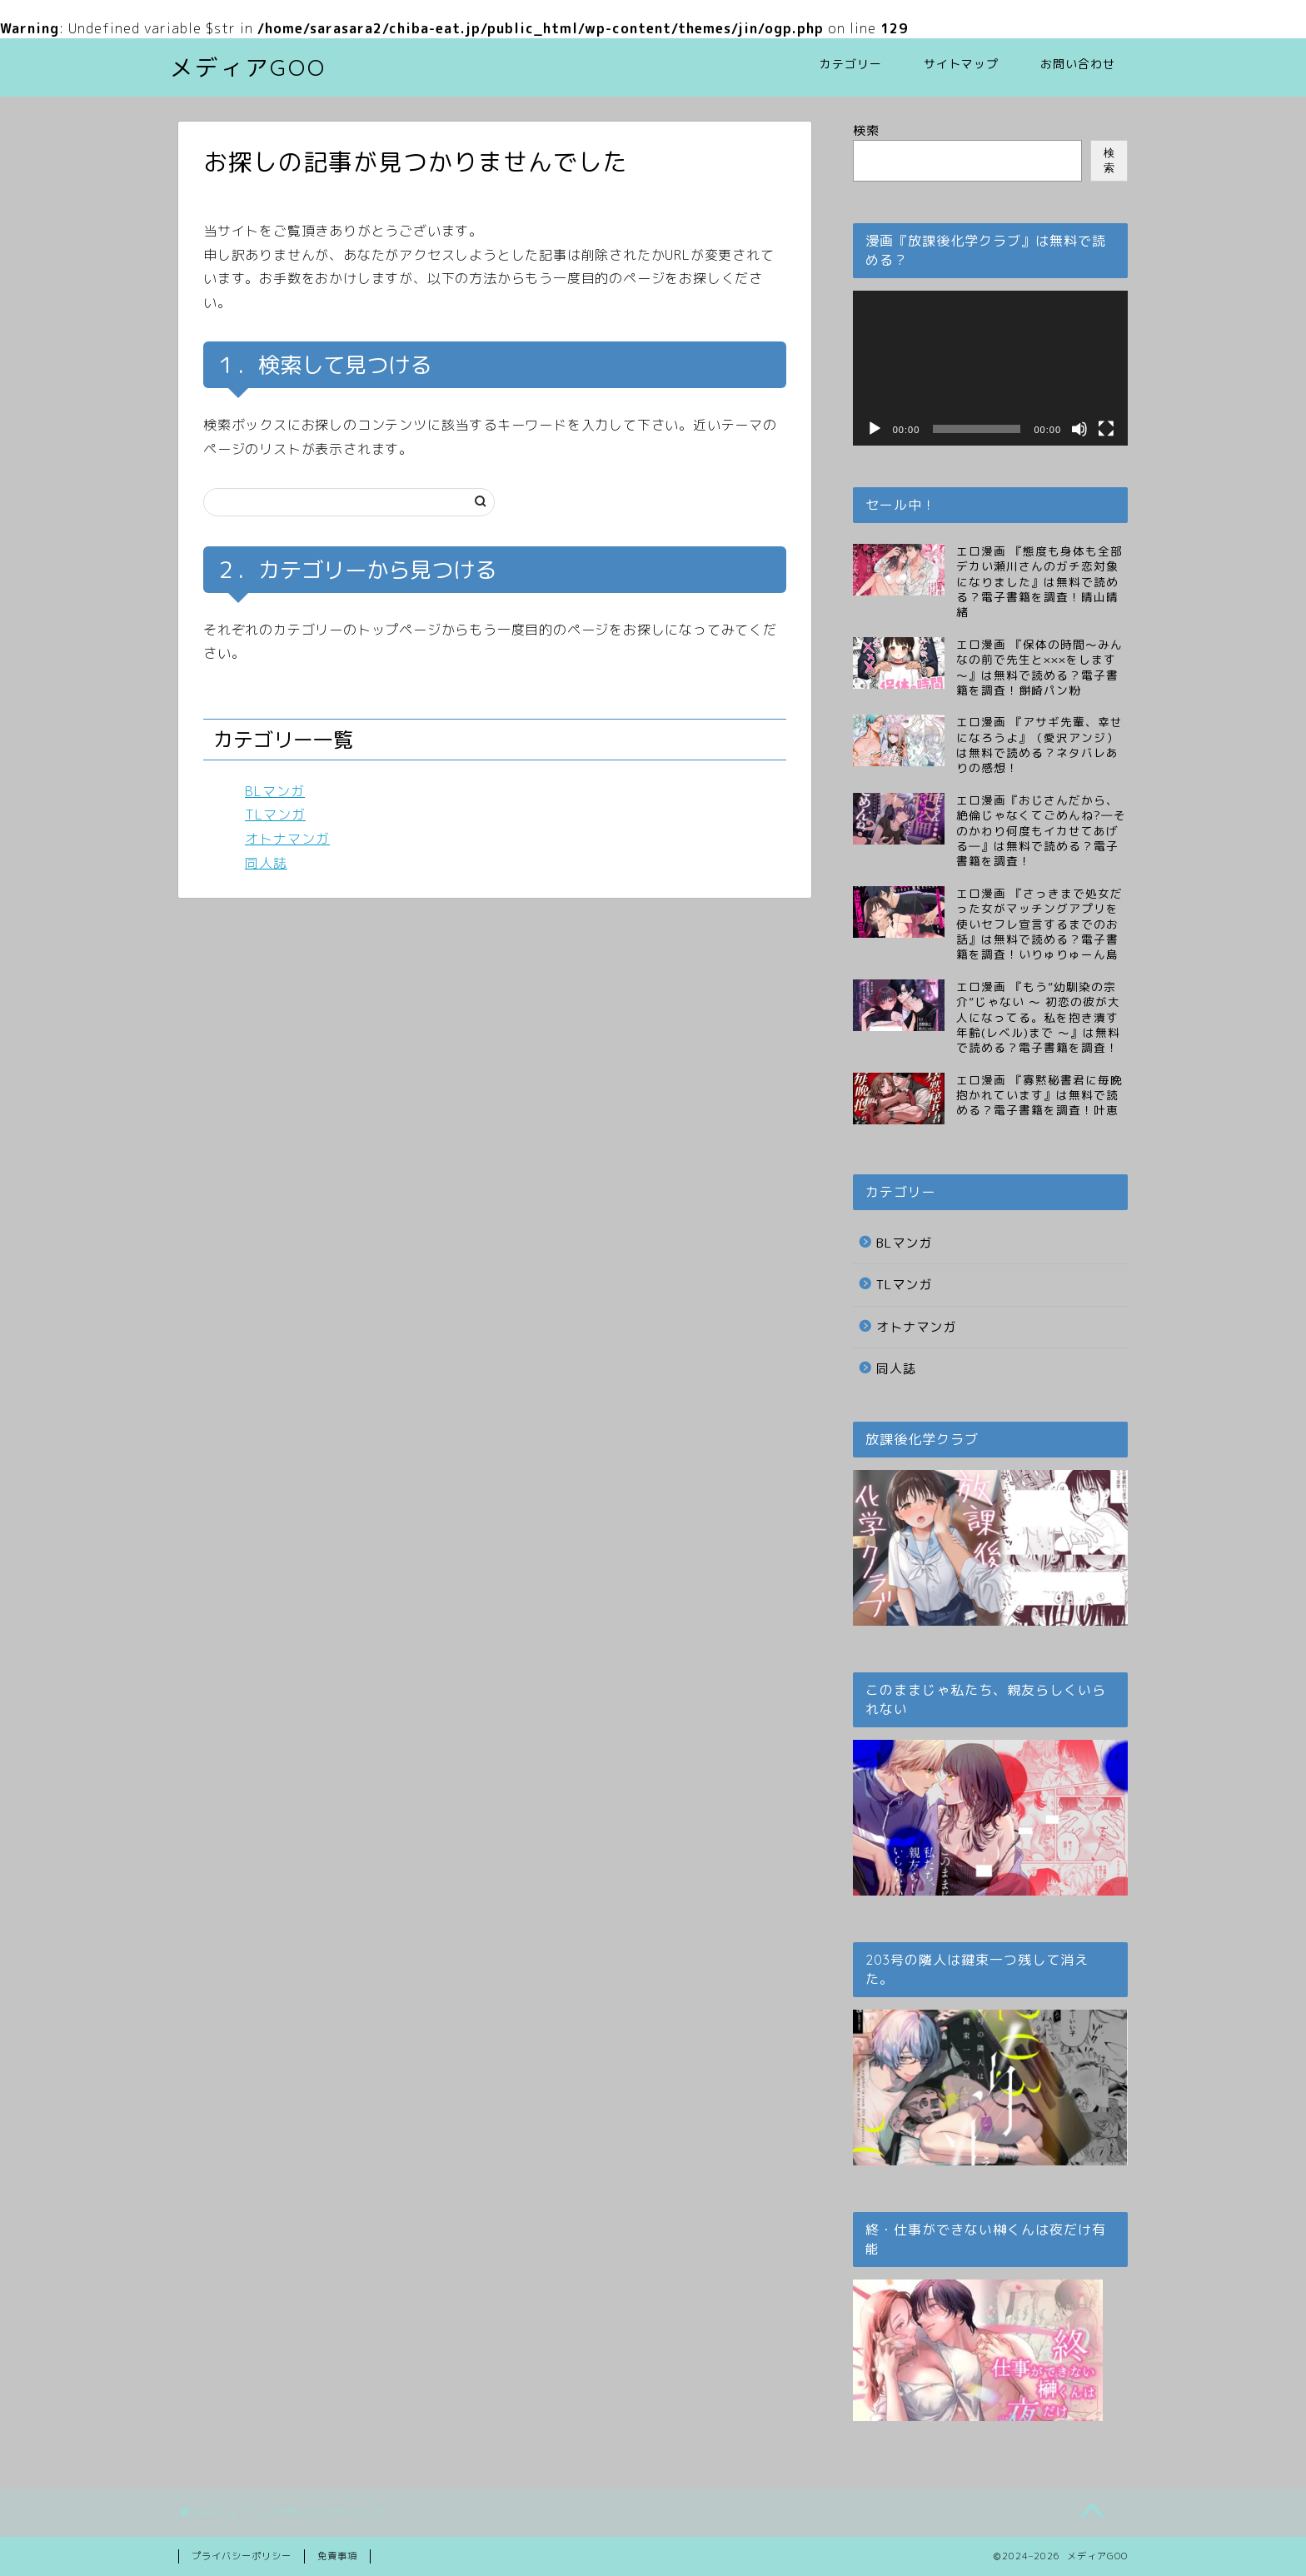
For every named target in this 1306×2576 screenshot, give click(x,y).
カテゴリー (851, 64)
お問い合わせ (1077, 64)
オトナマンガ (287, 839)
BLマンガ (275, 791)
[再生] (874, 429)
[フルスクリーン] (1106, 429)
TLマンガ (275, 814)
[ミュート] (1079, 429)
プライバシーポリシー (242, 2556)
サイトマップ (961, 64)
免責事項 (337, 2556)
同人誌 (266, 863)
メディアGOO (248, 67)
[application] (990, 368)
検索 (866, 130)
